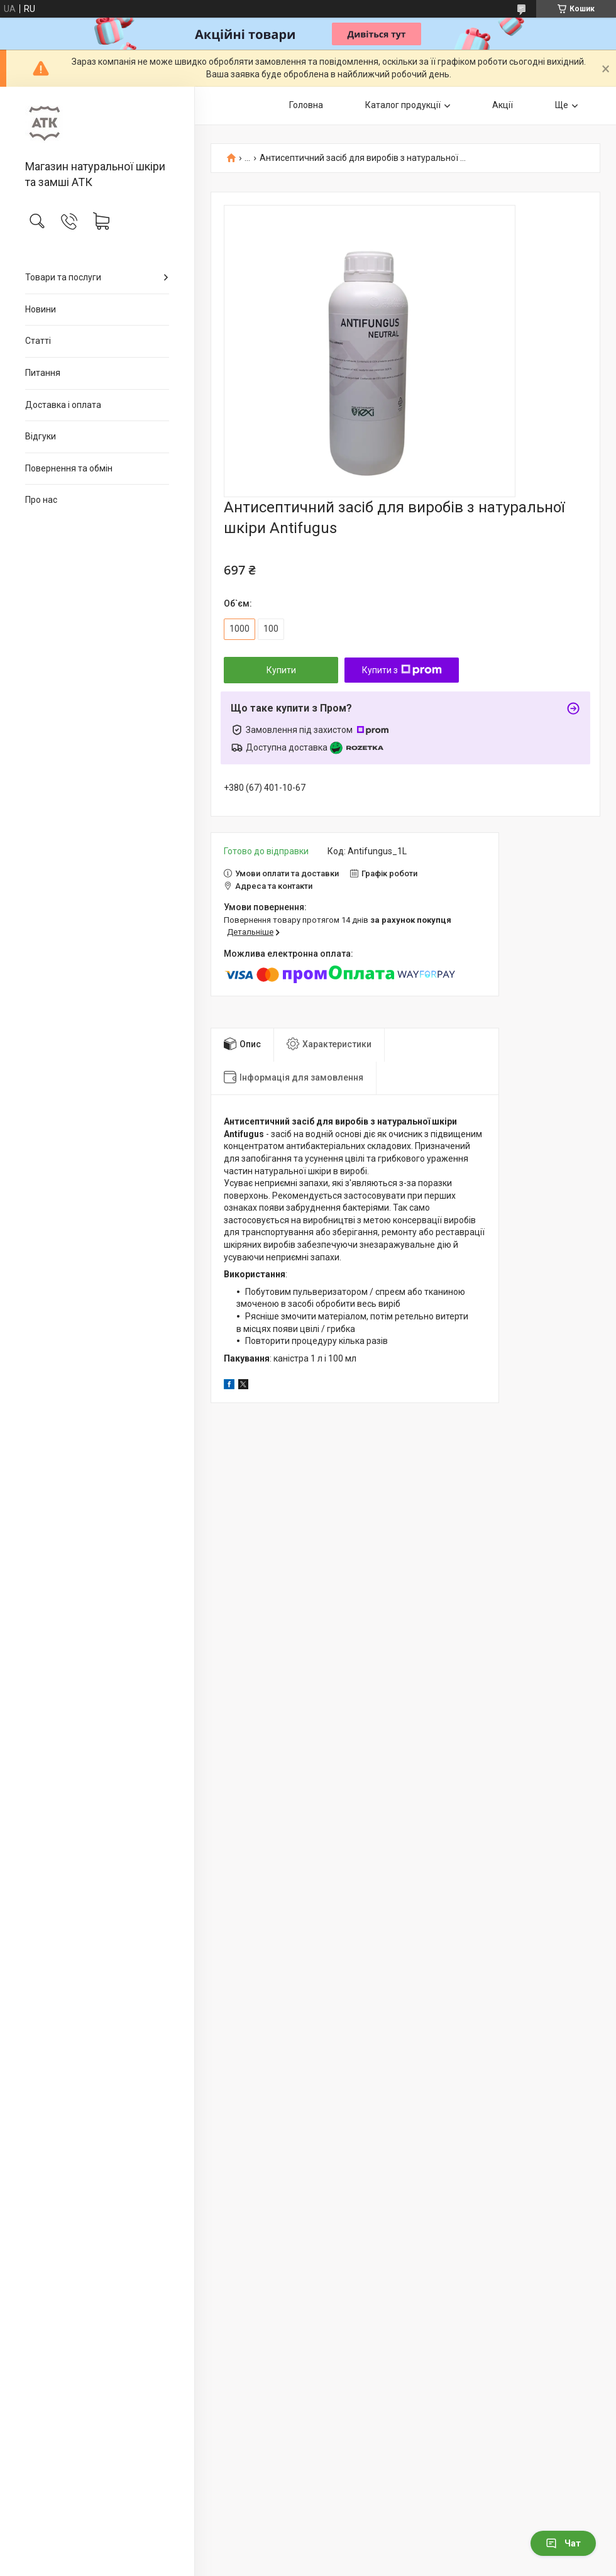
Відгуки (40, 436)
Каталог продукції (403, 105)
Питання (42, 373)
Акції (502, 105)
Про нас (41, 500)
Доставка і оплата (63, 405)
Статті (38, 341)
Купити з (402, 670)
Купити (281, 670)
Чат (563, 2543)
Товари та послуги (63, 277)
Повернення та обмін (69, 468)
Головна (306, 105)
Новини (40, 309)
